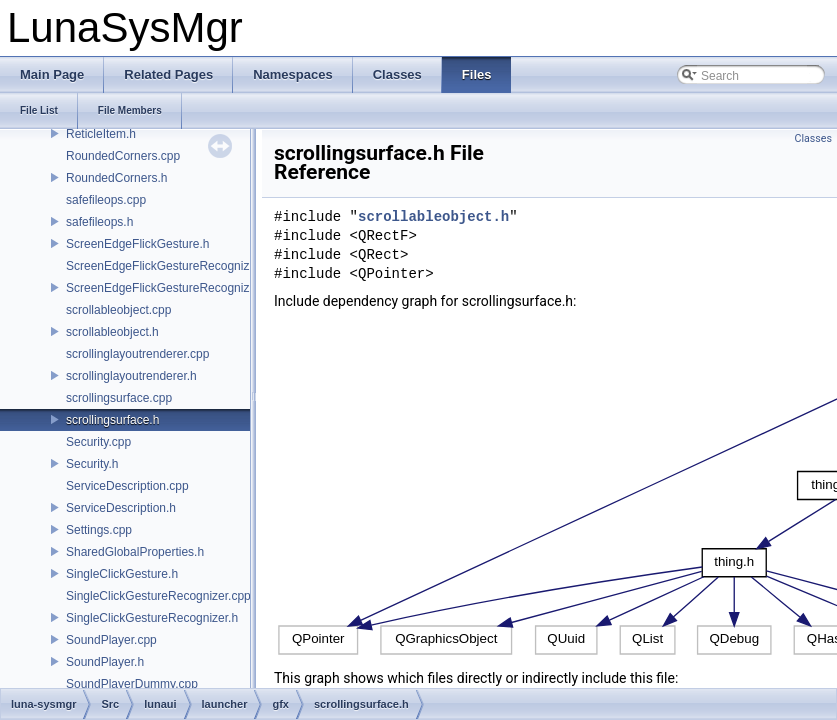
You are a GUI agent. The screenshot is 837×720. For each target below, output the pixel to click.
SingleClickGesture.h (122, 574)
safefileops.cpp (106, 200)
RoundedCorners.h (116, 178)
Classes (813, 138)
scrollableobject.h (112, 332)
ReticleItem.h (101, 134)
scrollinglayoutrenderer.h (131, 376)
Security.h (92, 464)
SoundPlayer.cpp (111, 640)
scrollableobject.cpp (118, 310)
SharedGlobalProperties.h (135, 552)
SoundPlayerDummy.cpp (132, 684)
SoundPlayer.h (105, 662)
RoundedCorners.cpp (123, 156)
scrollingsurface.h (112, 420)
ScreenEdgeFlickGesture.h (137, 244)
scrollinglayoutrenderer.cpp (137, 354)
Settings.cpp (99, 530)
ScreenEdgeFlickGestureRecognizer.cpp (174, 266)
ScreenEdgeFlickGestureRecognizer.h (167, 288)
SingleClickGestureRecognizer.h (152, 618)
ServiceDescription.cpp (127, 486)
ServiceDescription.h (121, 508)
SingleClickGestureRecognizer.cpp (158, 596)
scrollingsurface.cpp (119, 398)
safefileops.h (99, 222)
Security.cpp (98, 442)
